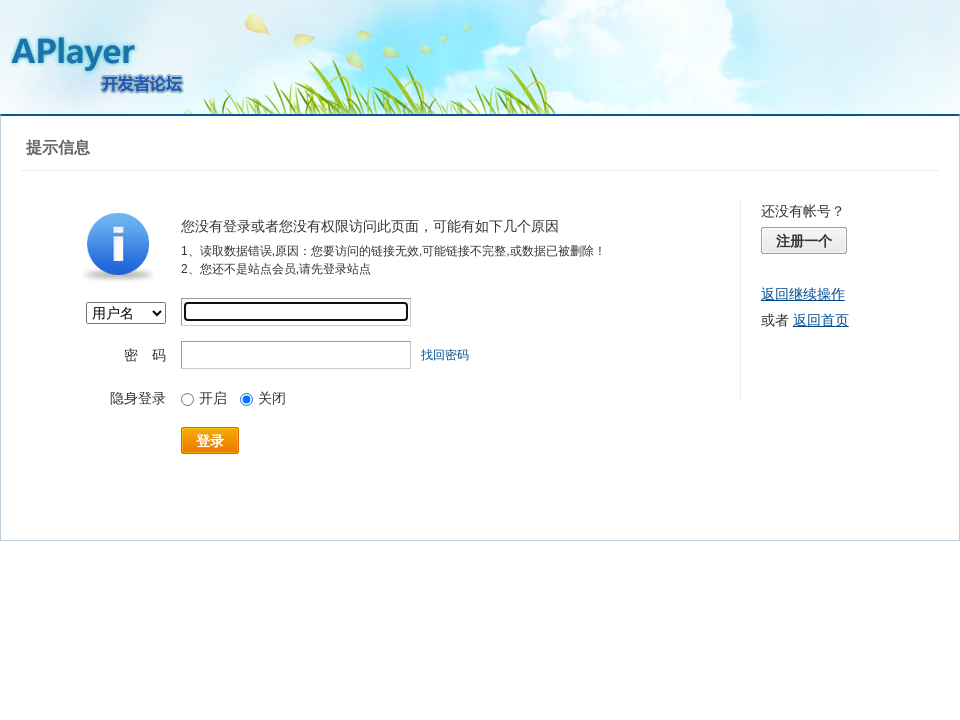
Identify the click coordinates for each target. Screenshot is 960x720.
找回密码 (445, 355)
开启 (204, 398)
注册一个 (804, 241)
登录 (210, 441)
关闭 (263, 398)
